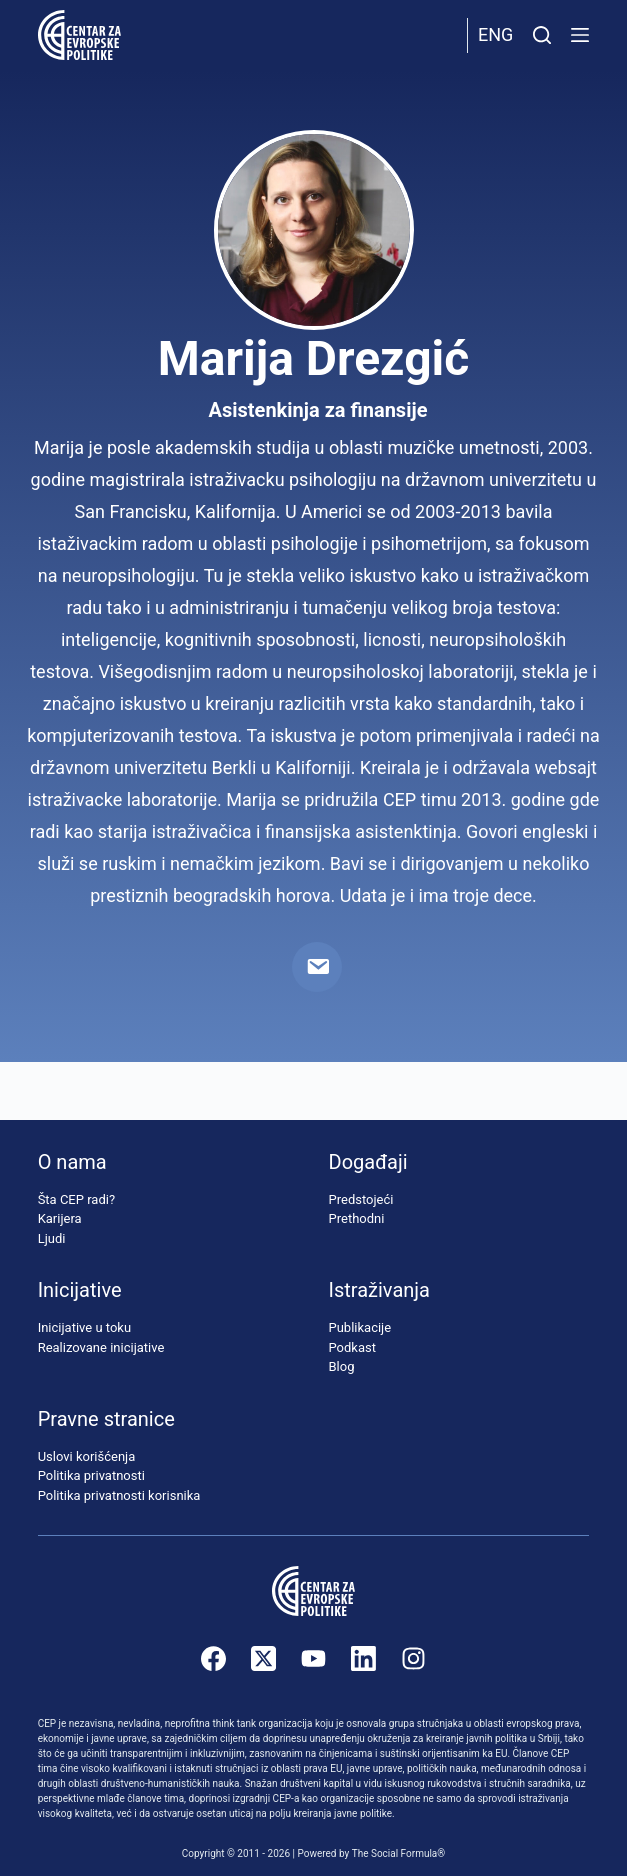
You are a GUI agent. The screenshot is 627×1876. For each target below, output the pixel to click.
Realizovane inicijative (101, 1347)
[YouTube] (313, 1658)
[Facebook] (213, 1658)
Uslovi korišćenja (87, 1456)
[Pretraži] (542, 35)
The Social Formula (395, 1853)
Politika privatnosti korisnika (119, 1495)
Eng (495, 34)
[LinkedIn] (363, 1658)
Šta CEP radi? (76, 1199)
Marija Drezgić (314, 358)
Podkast (353, 1347)
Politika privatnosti (91, 1475)
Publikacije (360, 1327)
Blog (342, 1366)
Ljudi (52, 1238)
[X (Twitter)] (263, 1658)
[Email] (317, 967)
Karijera (60, 1218)
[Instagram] (413, 1658)
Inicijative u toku (84, 1327)
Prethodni (357, 1218)
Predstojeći (361, 1199)
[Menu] (580, 35)
